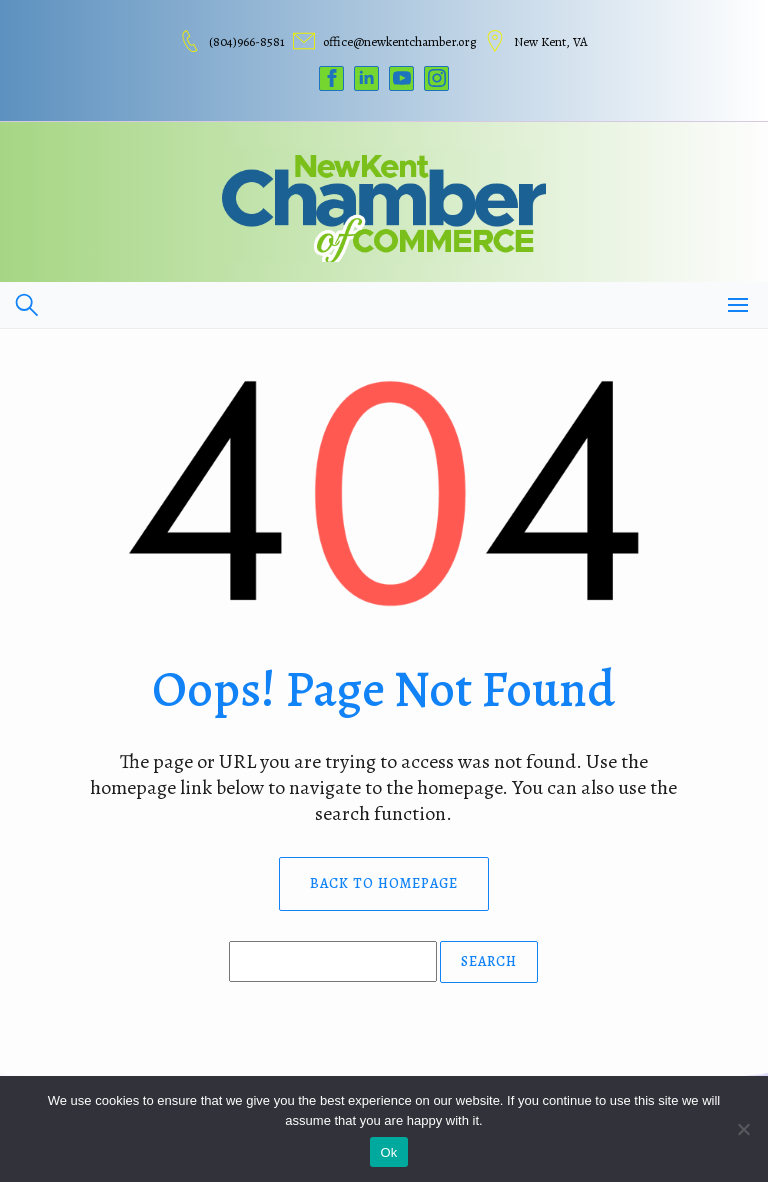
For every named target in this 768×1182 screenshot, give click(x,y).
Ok (388, 1152)
